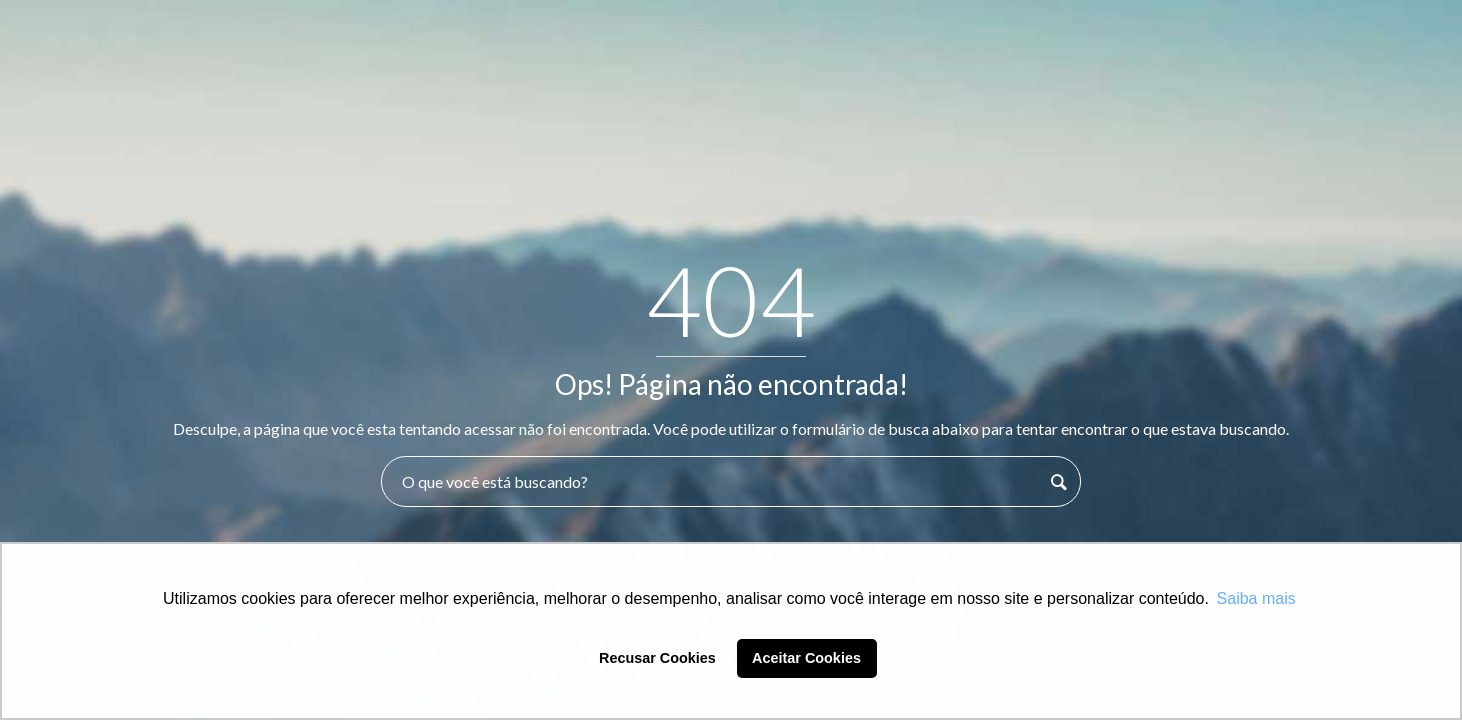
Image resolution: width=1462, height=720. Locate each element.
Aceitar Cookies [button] (806, 658)
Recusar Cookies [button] (657, 658)
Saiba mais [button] (1256, 598)
